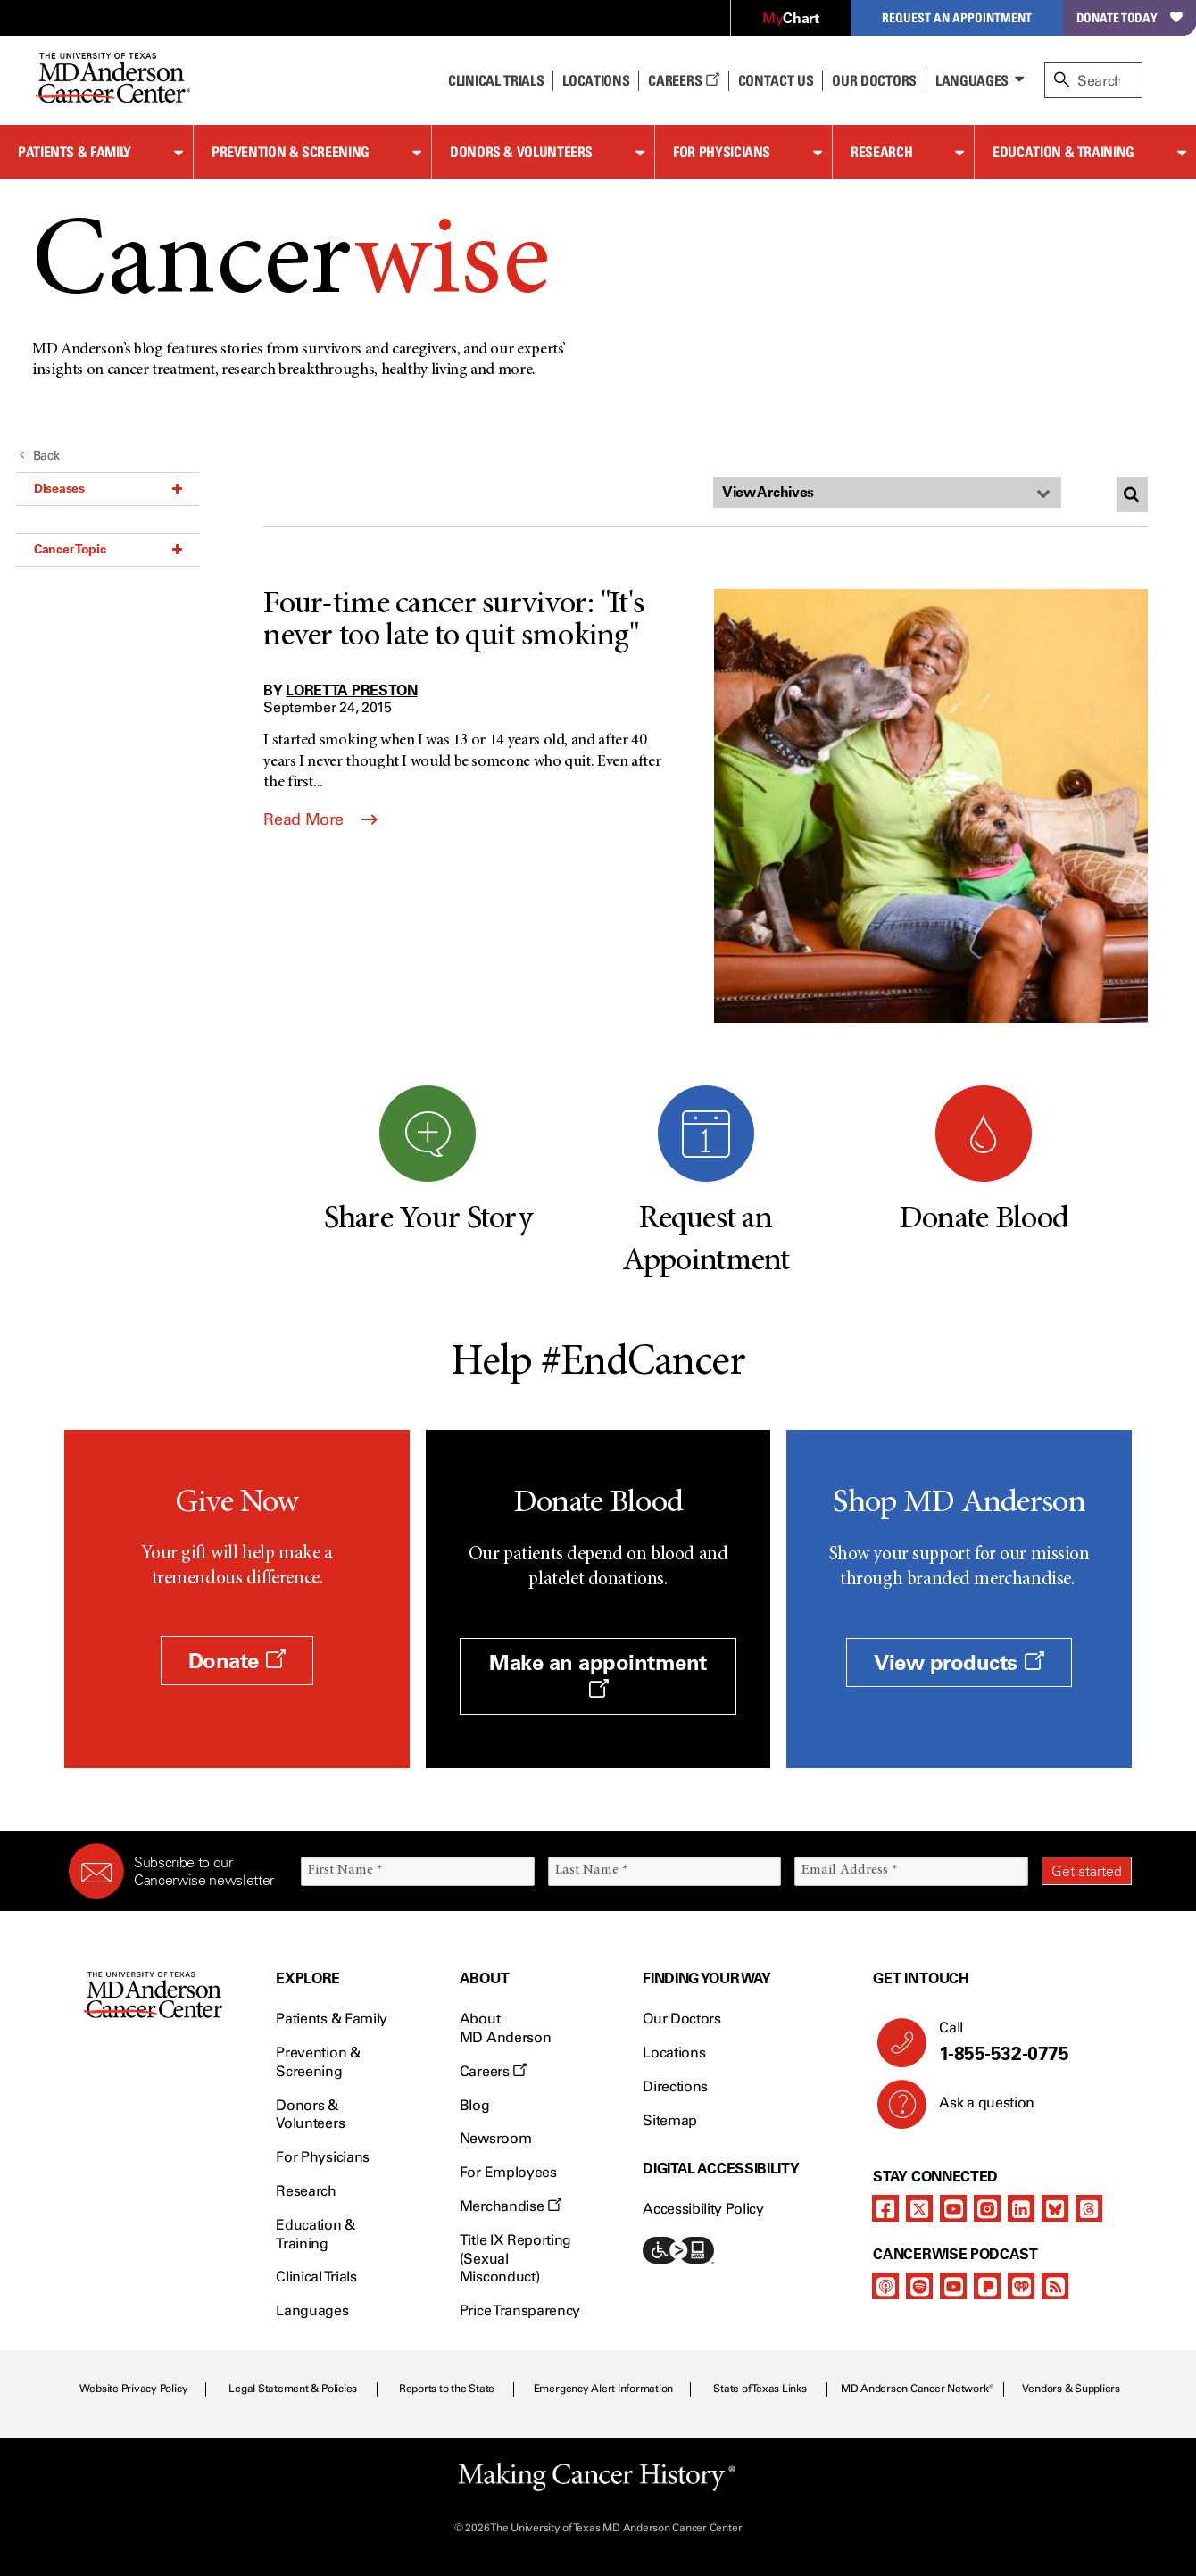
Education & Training (1063, 152)
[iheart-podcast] (1021, 2286)
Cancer (290, 266)
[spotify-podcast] (919, 2286)
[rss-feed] (1055, 2286)
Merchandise (510, 2206)
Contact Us (776, 80)
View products (959, 1662)
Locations (674, 2052)
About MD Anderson (505, 2028)
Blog (475, 2105)
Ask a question (976, 2109)
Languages (972, 80)
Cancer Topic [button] (107, 549)
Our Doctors (874, 80)
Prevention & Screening (291, 152)
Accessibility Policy (703, 2208)
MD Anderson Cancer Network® (917, 2388)
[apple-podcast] (885, 2286)
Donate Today (1129, 17)
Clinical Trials (496, 80)
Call (1028, 2042)
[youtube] (953, 2208)
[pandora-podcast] (987, 2286)
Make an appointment (598, 1674)
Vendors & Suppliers (1071, 2388)
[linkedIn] (1021, 2208)
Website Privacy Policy (133, 2388)
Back (40, 455)
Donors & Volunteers (521, 152)
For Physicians (721, 152)
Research (881, 152)
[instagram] (987, 2208)
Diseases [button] (107, 488)
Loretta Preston (351, 690)
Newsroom (495, 2138)
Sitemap (670, 2120)
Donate (237, 1661)
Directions (675, 2086)
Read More (320, 819)
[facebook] (885, 2208)
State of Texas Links (759, 2388)
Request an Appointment (957, 17)
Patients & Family (74, 152)
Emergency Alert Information (604, 2388)
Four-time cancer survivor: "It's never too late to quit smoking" (453, 621)
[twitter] (919, 2208)
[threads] (1089, 2208)
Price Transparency (520, 2310)
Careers (683, 80)
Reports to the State (446, 2388)
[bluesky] (1055, 2208)
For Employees (508, 2172)
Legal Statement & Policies (292, 2388)
